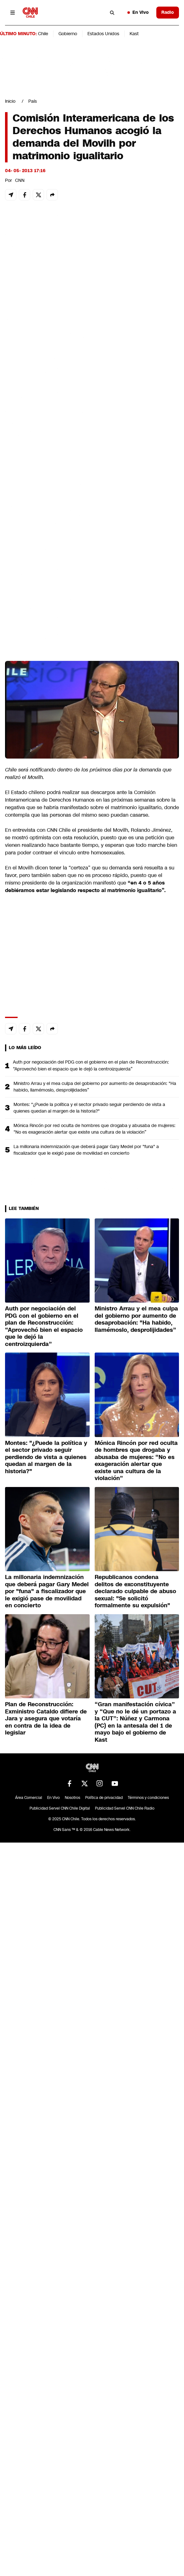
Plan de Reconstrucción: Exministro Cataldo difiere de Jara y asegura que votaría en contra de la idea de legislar (46, 1718)
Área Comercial (28, 1797)
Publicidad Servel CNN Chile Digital (60, 1808)
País (32, 101)
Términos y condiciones (148, 1797)
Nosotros (72, 1797)
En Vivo (138, 12)
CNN (20, 180)
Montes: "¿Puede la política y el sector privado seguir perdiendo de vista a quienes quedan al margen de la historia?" (89, 1107)
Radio (167, 12)
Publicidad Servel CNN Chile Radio (124, 1808)
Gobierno (68, 33)
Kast (134, 33)
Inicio (10, 101)
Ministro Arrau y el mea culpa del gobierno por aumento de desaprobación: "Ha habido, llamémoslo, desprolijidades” (95, 1086)
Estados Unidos (103, 33)
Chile (43, 33)
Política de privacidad (104, 1797)
